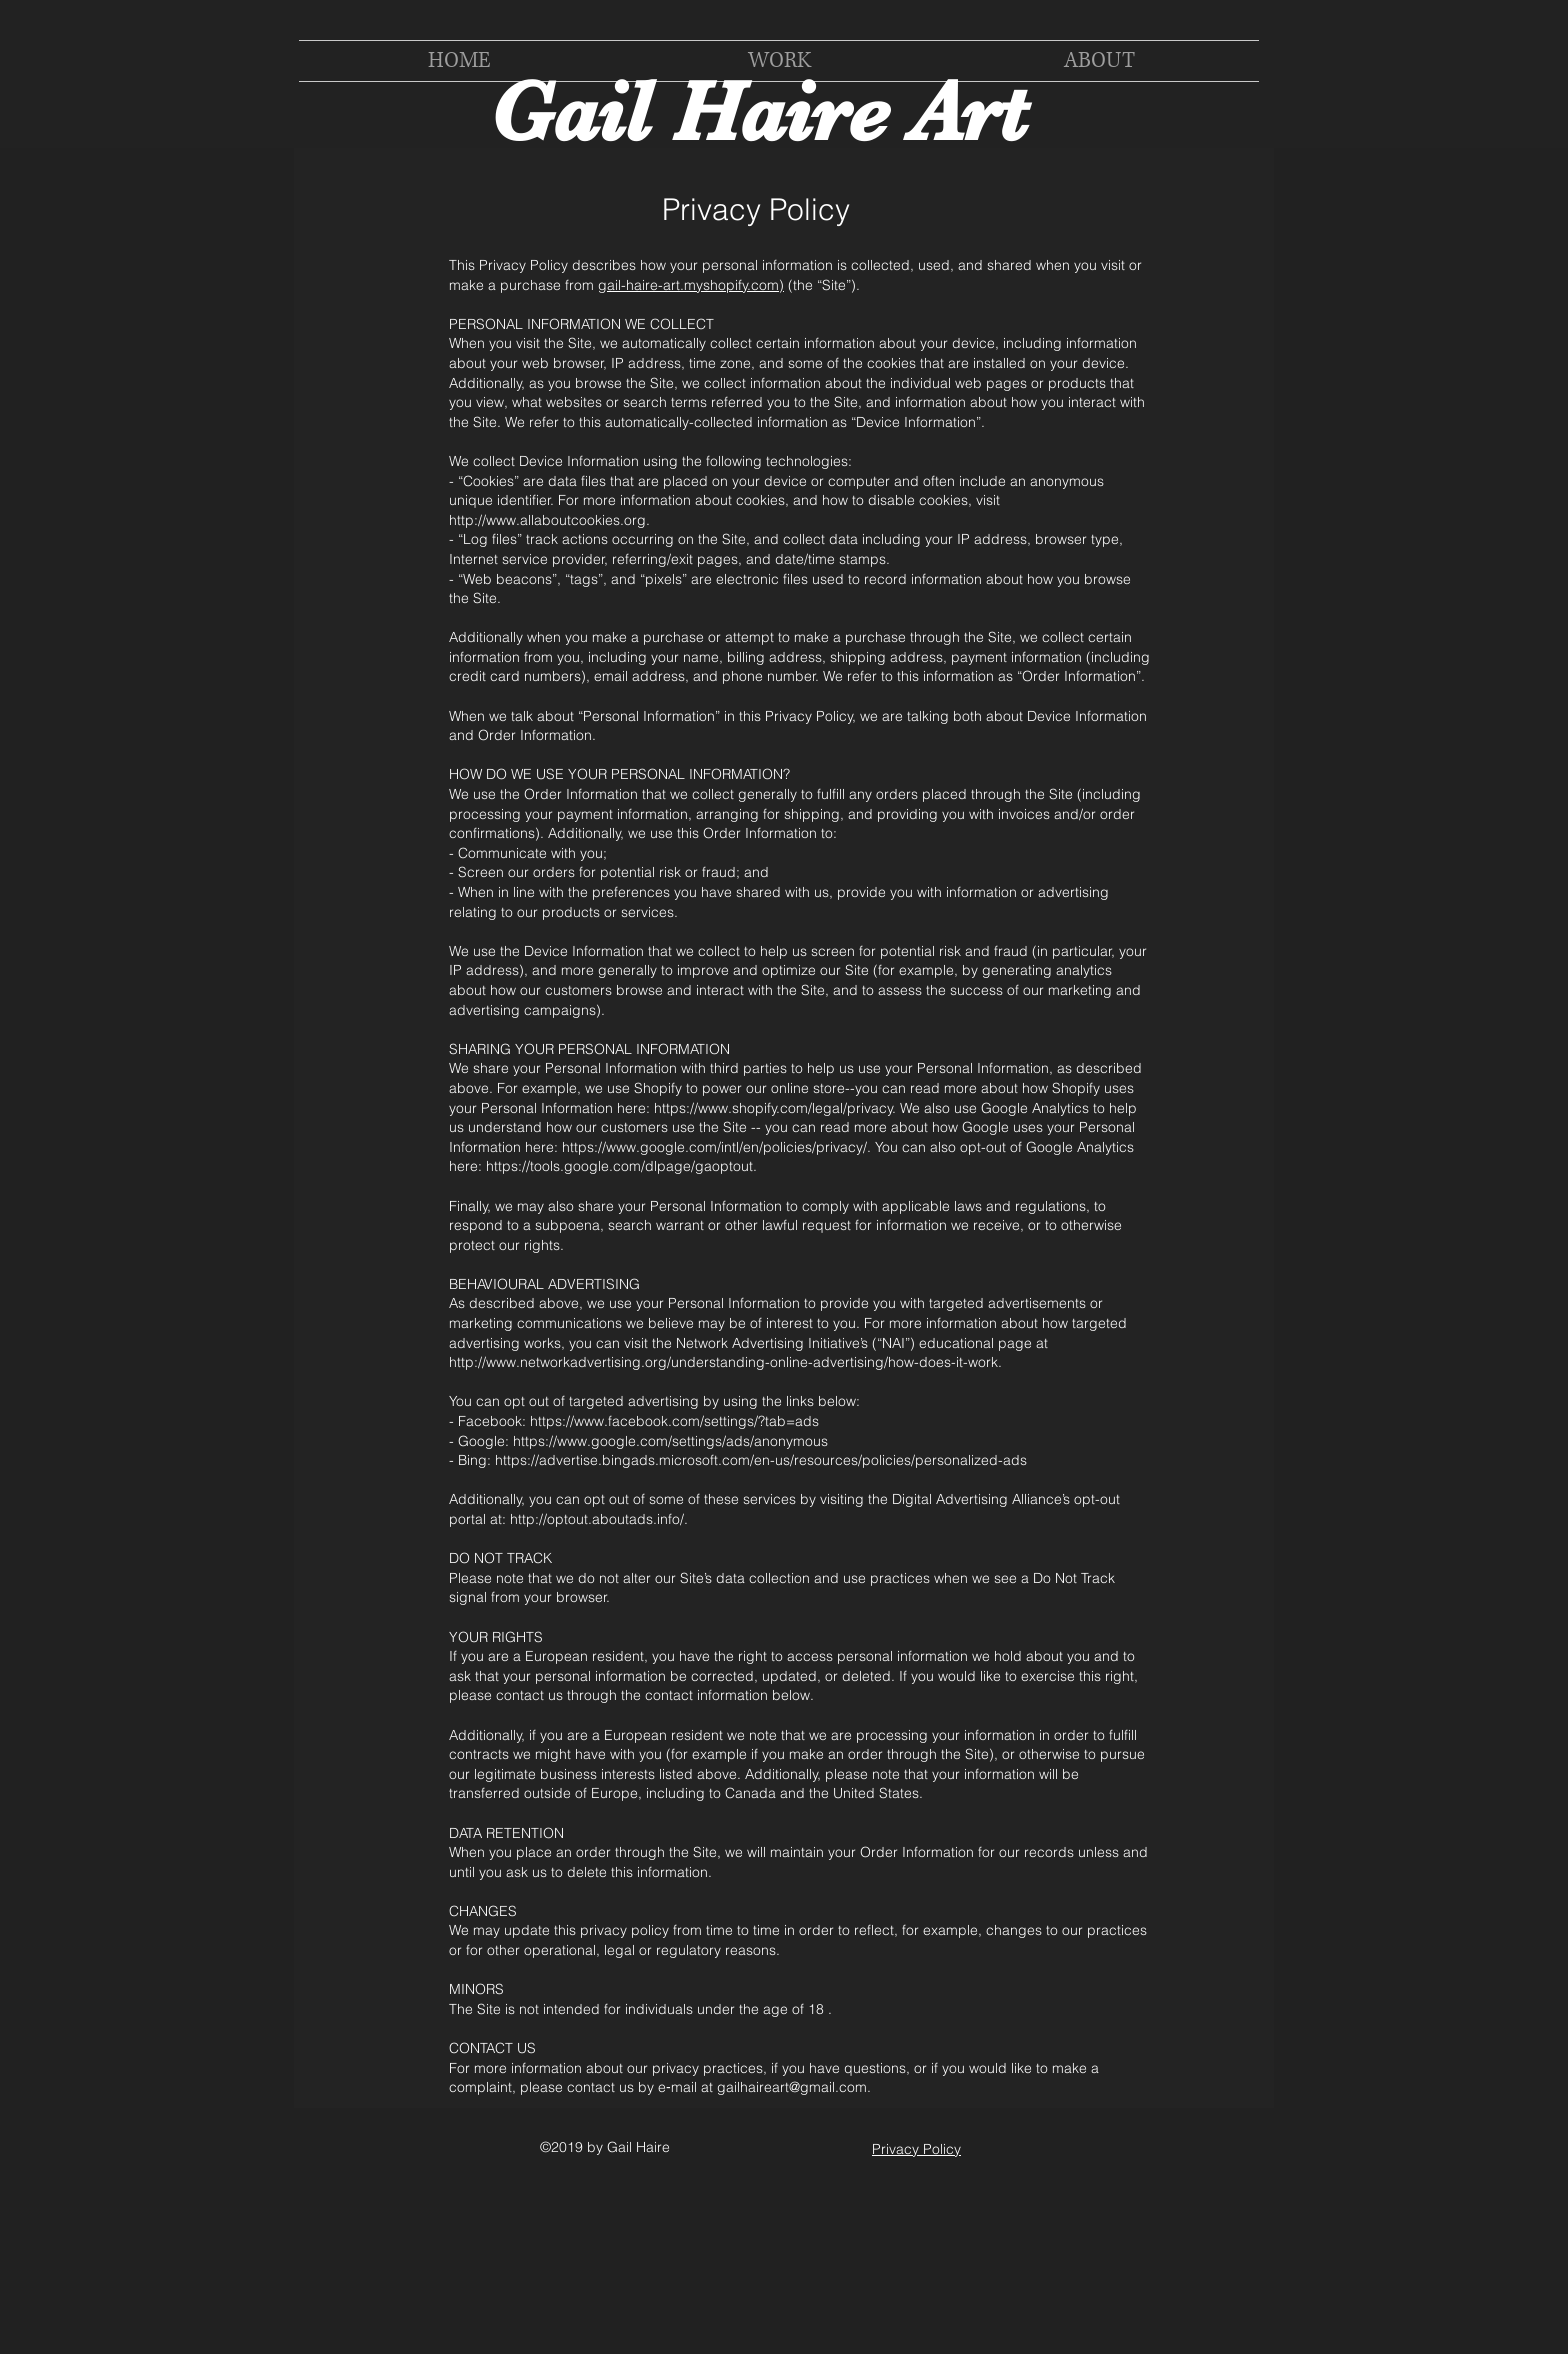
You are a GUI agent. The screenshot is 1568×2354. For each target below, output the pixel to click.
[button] (779, 61)
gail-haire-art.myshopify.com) (691, 285)
